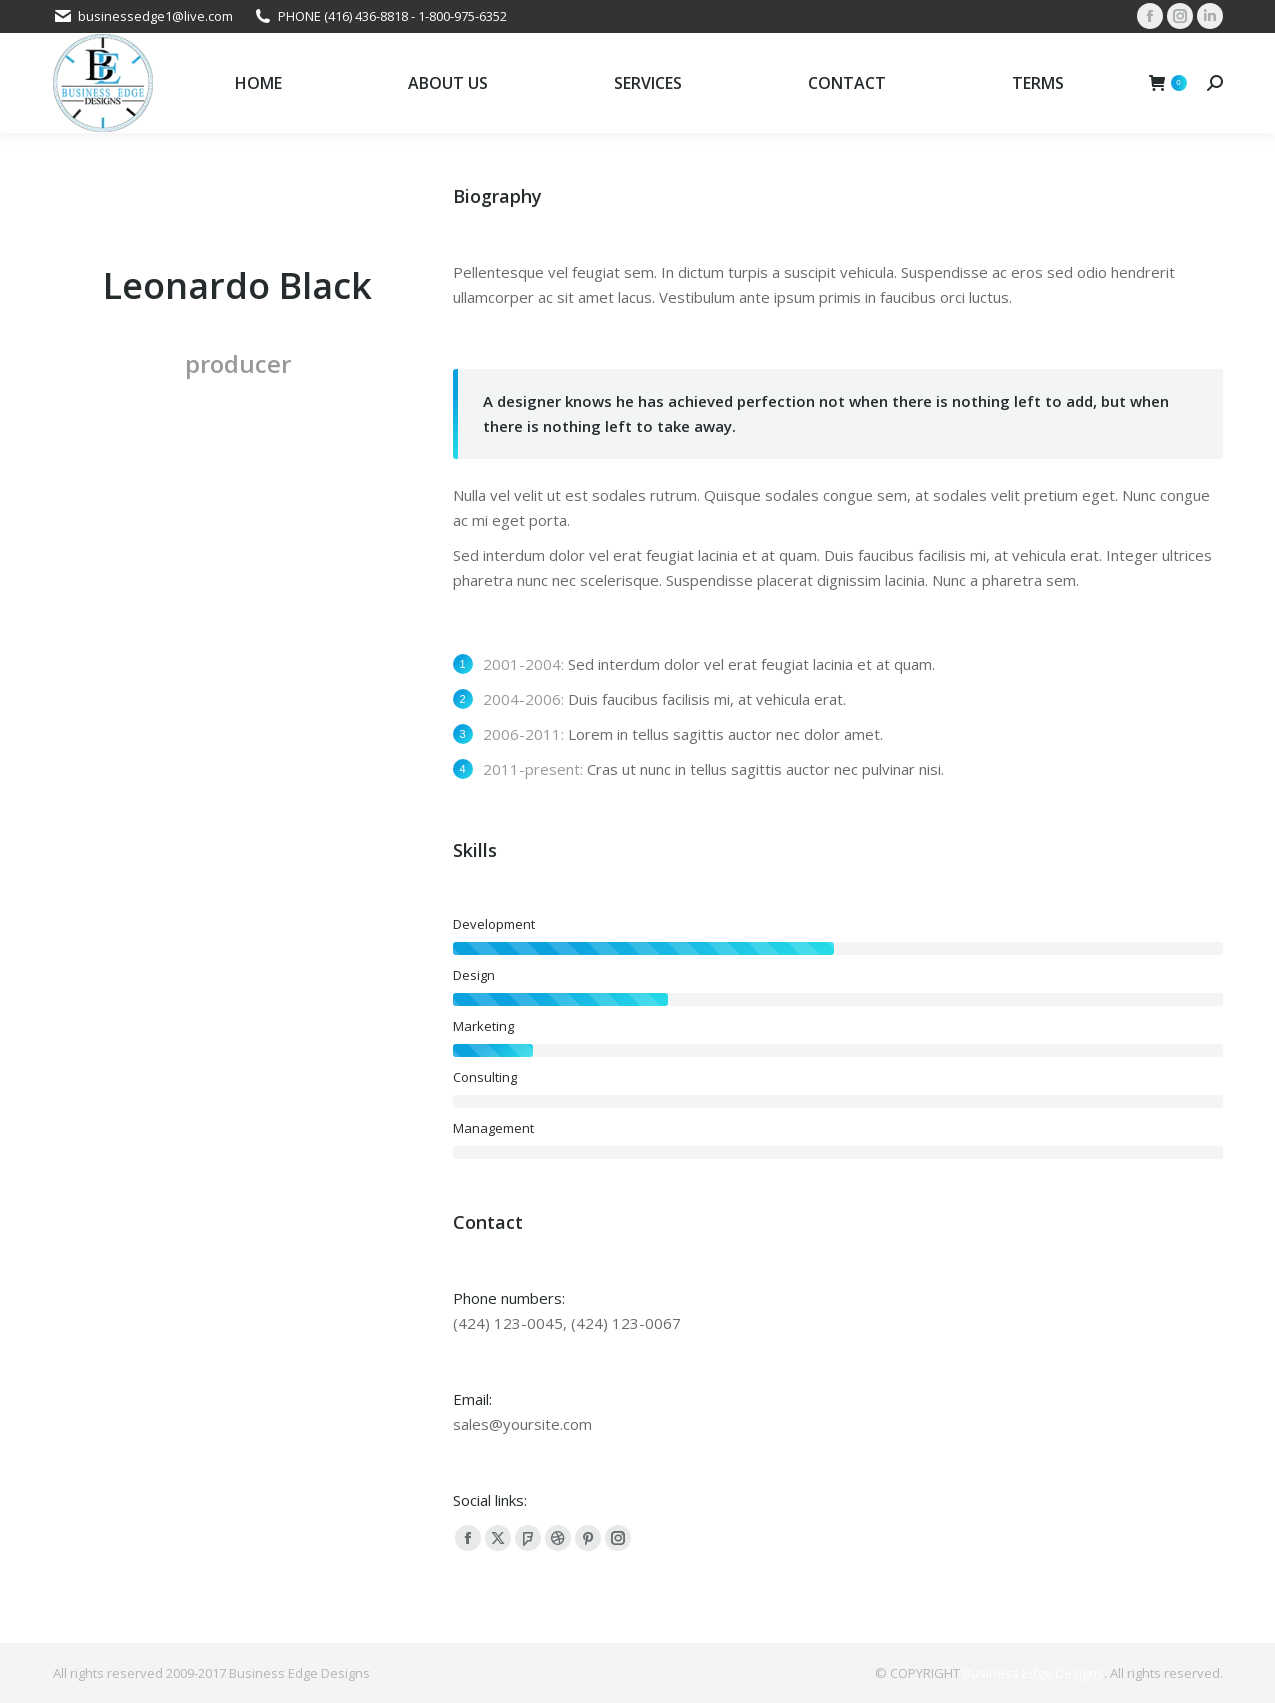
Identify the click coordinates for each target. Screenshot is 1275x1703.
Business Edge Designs (1033, 1673)
